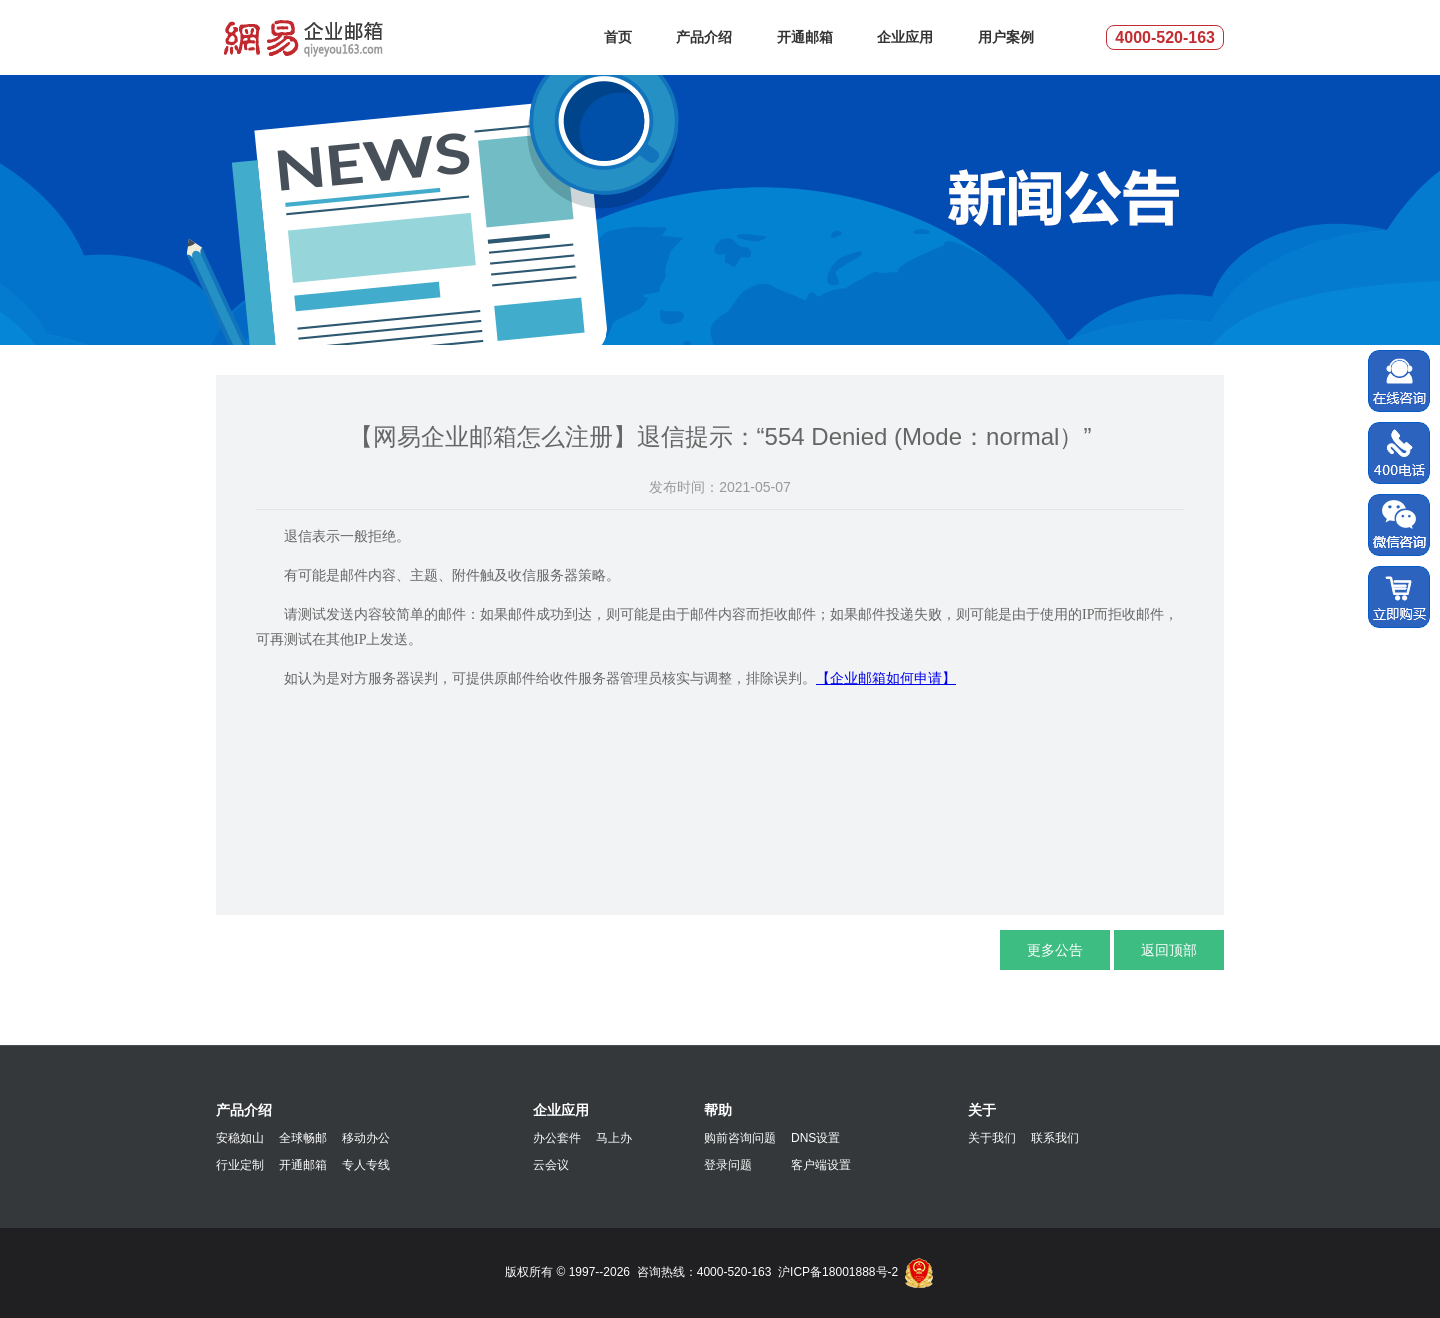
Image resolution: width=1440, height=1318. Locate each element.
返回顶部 (1169, 950)
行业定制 (240, 1165)
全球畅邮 (303, 1138)
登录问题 (728, 1165)
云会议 (551, 1165)
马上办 (614, 1138)
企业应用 (905, 37)
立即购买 (1399, 598)
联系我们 (1055, 1138)
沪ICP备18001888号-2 (838, 1272)
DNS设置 (815, 1138)
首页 (618, 37)
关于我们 (992, 1138)
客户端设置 (821, 1165)
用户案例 (1006, 37)
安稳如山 (240, 1138)
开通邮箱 (805, 37)
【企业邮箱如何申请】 (886, 678)
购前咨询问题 (740, 1138)
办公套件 (557, 1138)
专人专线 (366, 1165)
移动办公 (366, 1138)
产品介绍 (704, 37)
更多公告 (1055, 950)
